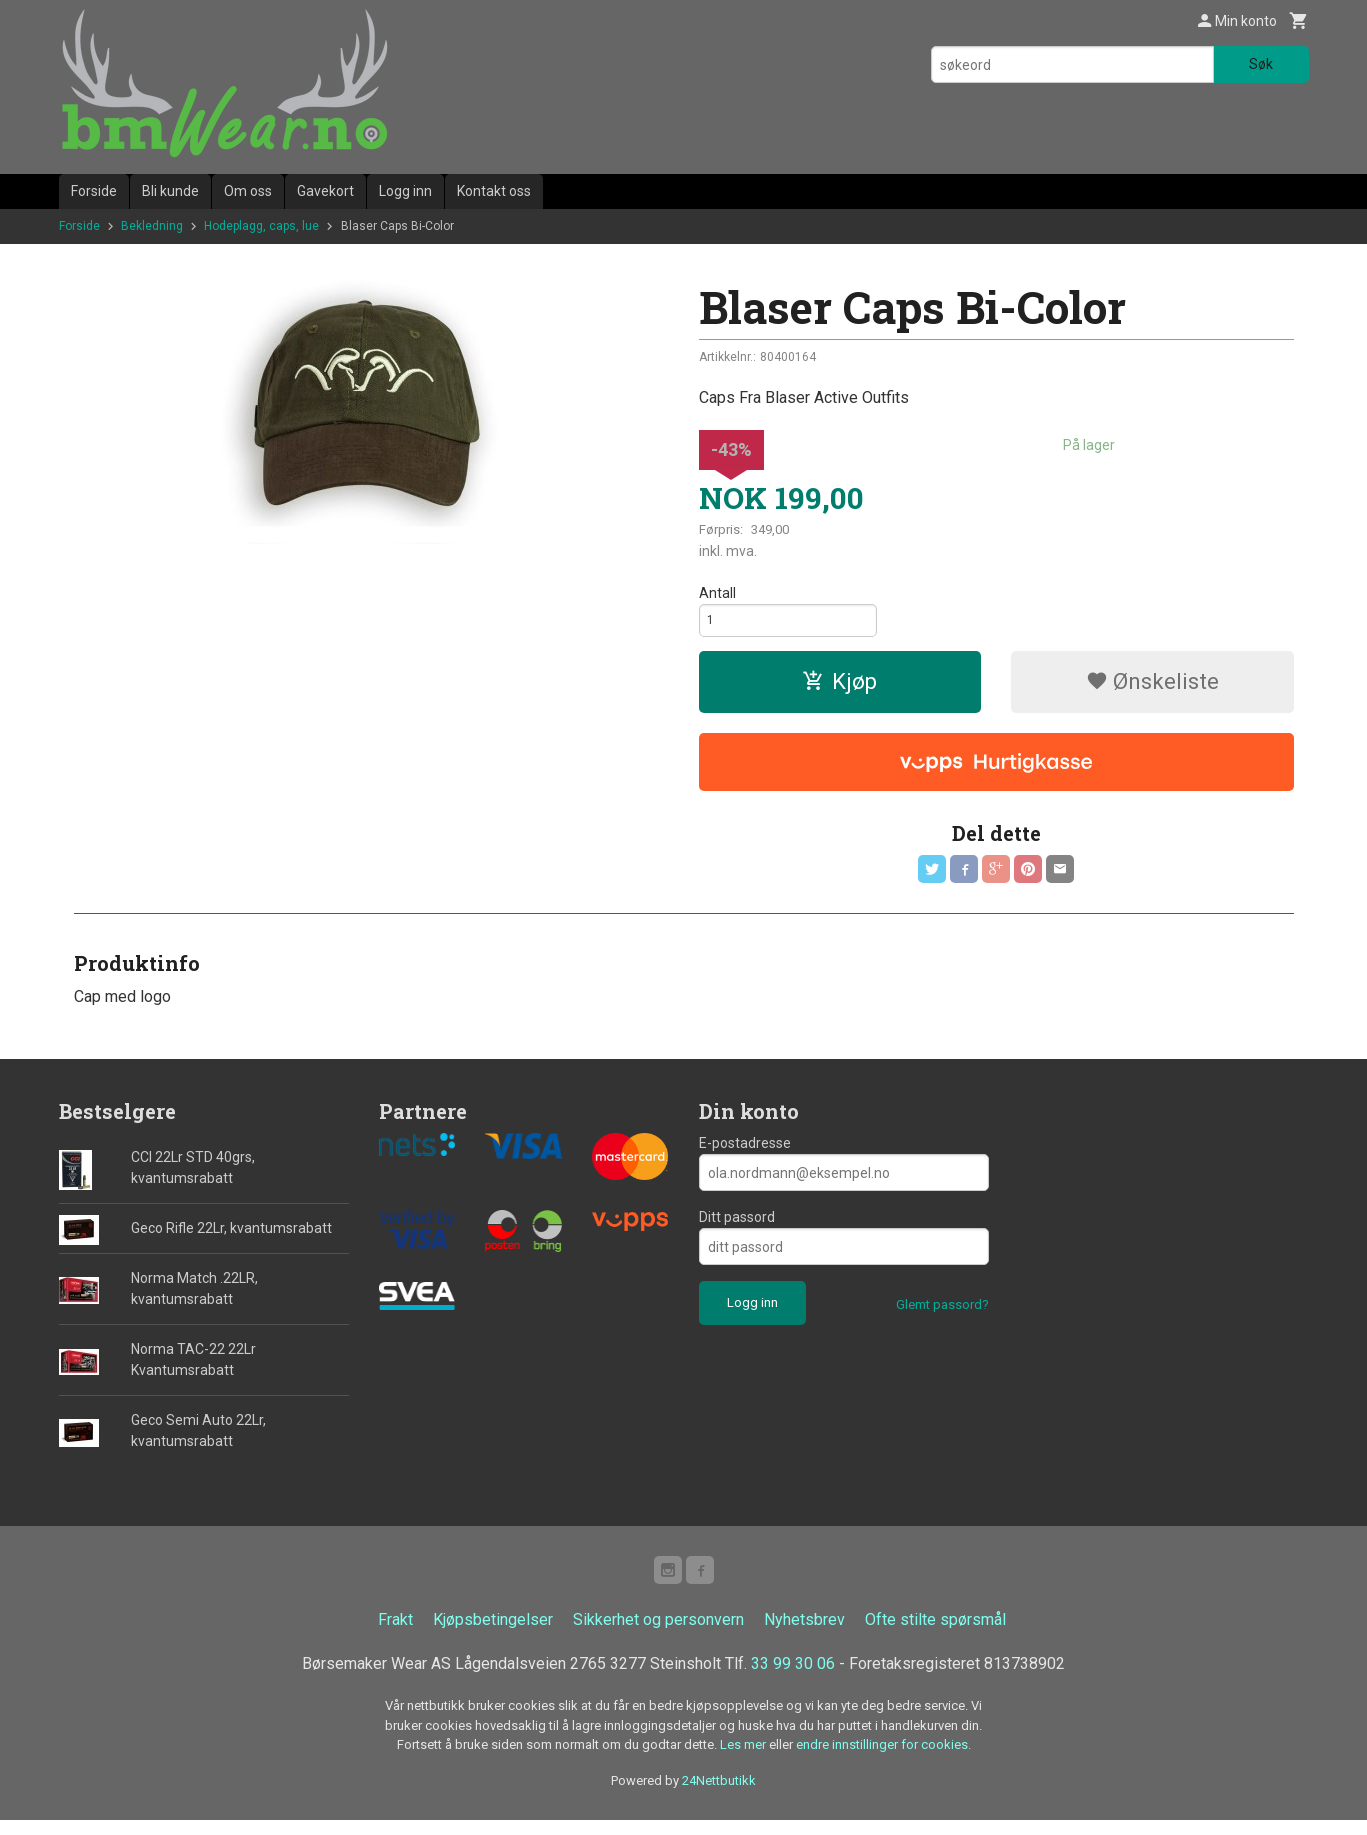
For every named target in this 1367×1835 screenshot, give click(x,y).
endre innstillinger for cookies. (883, 1759)
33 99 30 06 (793, 1678)
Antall (717, 593)
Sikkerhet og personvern (658, 1634)
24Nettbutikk (719, 1794)
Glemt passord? (942, 1315)
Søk (1261, 64)
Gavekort (325, 191)
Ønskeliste (1152, 687)
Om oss (248, 191)
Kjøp (839, 687)
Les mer (744, 1759)
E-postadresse (745, 1154)
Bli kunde (170, 191)
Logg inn (405, 191)
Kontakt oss (494, 191)
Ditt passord (737, 1228)
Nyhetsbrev (804, 1634)
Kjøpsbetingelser (493, 1634)
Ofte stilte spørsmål (935, 1634)
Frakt (395, 1634)
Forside (94, 191)
